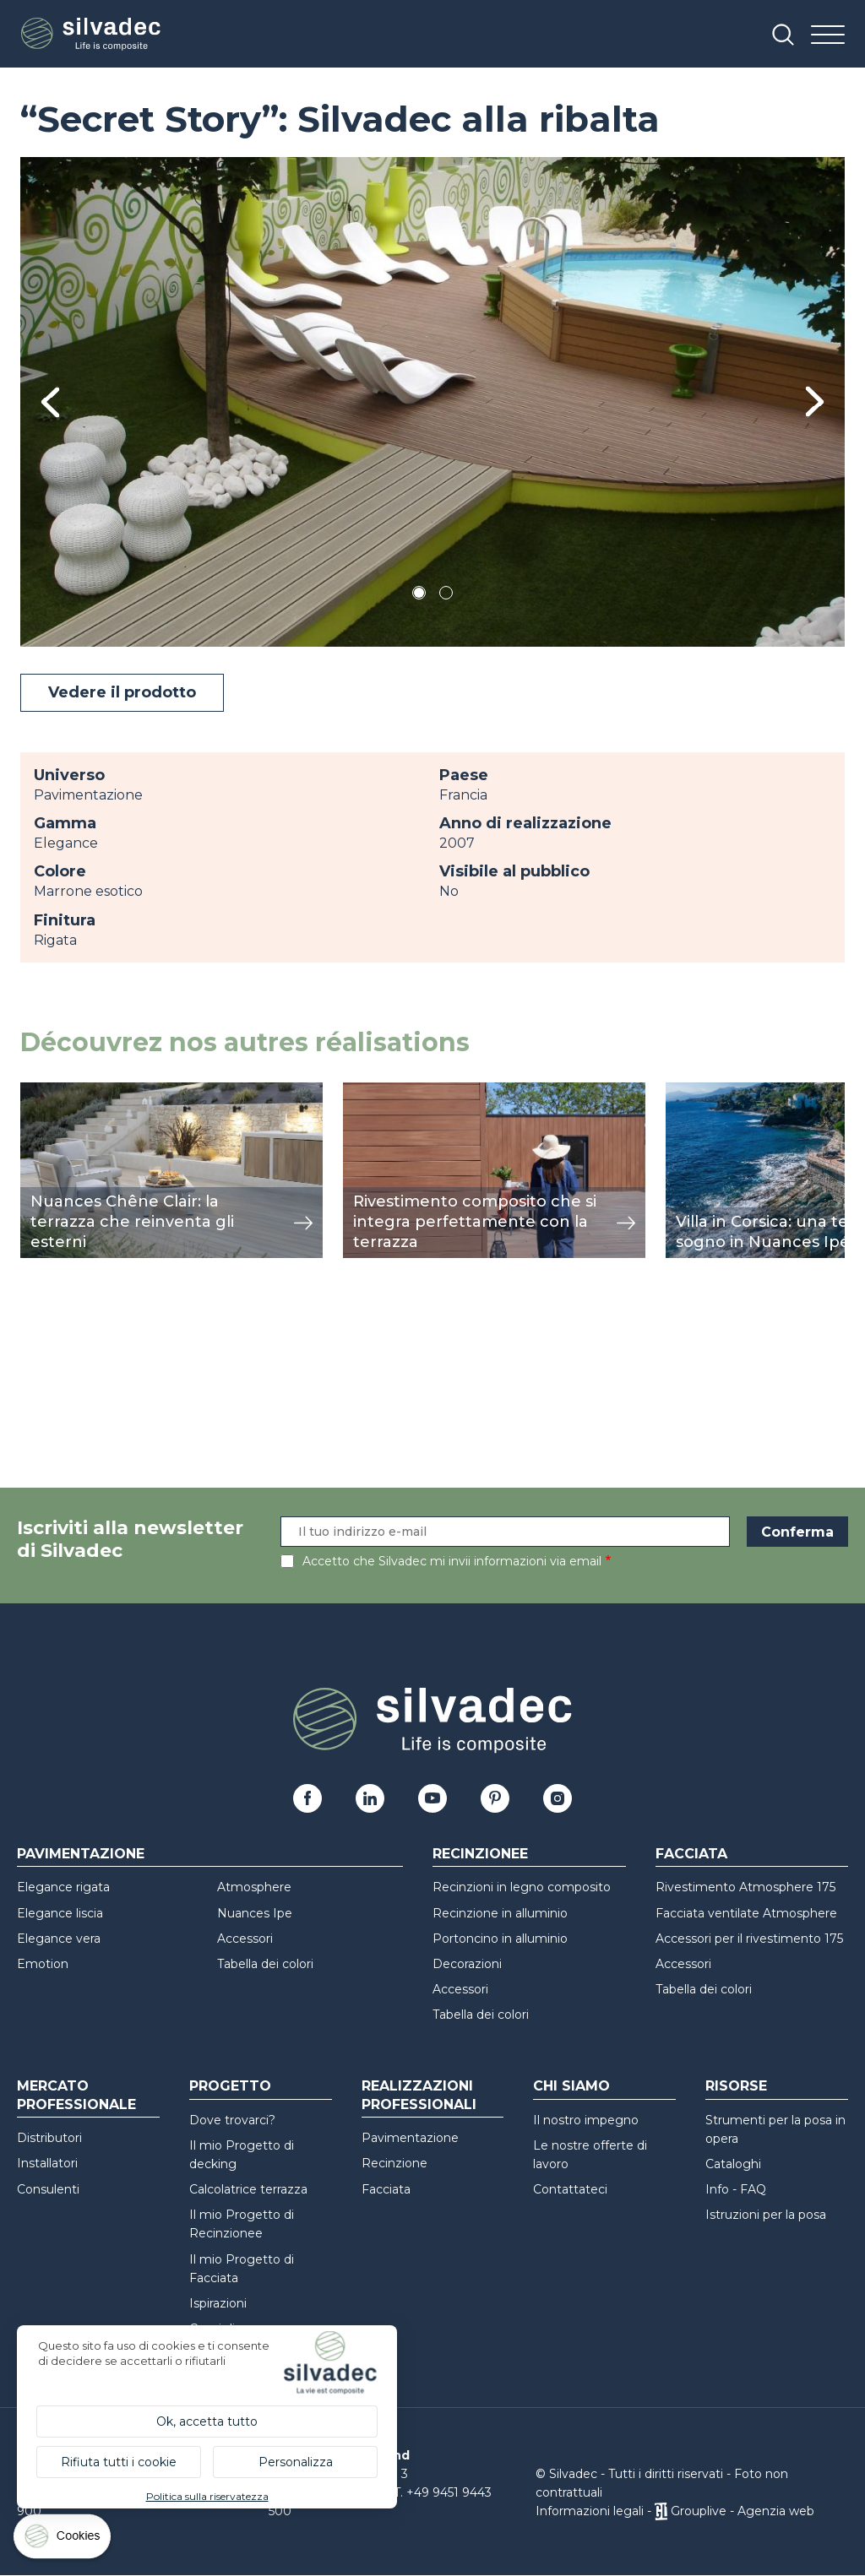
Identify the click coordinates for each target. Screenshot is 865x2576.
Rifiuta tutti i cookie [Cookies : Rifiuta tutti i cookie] (119, 2462)
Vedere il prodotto (122, 692)
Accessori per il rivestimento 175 (749, 1938)
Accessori (245, 1938)
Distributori (49, 2137)
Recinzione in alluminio (500, 1913)
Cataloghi (733, 2164)
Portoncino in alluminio (500, 1938)
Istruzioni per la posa (765, 2214)
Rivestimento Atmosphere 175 (745, 1887)
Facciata (691, 1854)
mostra (43, 1091)
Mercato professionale (76, 2095)
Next (814, 401)
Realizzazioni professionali (419, 2095)
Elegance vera (59, 1938)
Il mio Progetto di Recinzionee (241, 2224)
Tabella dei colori (265, 1963)
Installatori (47, 2163)
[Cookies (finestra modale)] (63, 2540)
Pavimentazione (80, 1854)
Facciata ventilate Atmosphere (746, 1913)
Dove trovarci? (232, 2120)
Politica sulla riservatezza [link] (207, 2496)
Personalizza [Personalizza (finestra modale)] (295, 2462)
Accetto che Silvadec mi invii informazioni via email (451, 1561)
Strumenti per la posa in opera (775, 2129)
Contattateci (570, 2189)
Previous (50, 402)
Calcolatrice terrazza (248, 2189)
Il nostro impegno (586, 2120)
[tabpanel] (432, 402)
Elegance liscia (60, 1913)
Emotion (42, 1963)
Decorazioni (467, 1963)
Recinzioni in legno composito (521, 1887)
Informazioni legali (590, 2511)
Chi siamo (571, 2086)
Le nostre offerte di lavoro (590, 2155)
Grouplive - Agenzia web (742, 2511)
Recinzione (394, 2163)
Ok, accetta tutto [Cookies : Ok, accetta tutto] (207, 2421)
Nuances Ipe (254, 1913)
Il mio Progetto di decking (241, 2155)
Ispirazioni (218, 2303)
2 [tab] (446, 596)
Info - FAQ (735, 2189)
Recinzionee (480, 1854)
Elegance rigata (63, 1887)
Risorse (736, 2086)
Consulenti (48, 2189)
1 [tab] (419, 596)
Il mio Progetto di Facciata (241, 2269)
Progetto (230, 2086)
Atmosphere (254, 1887)
